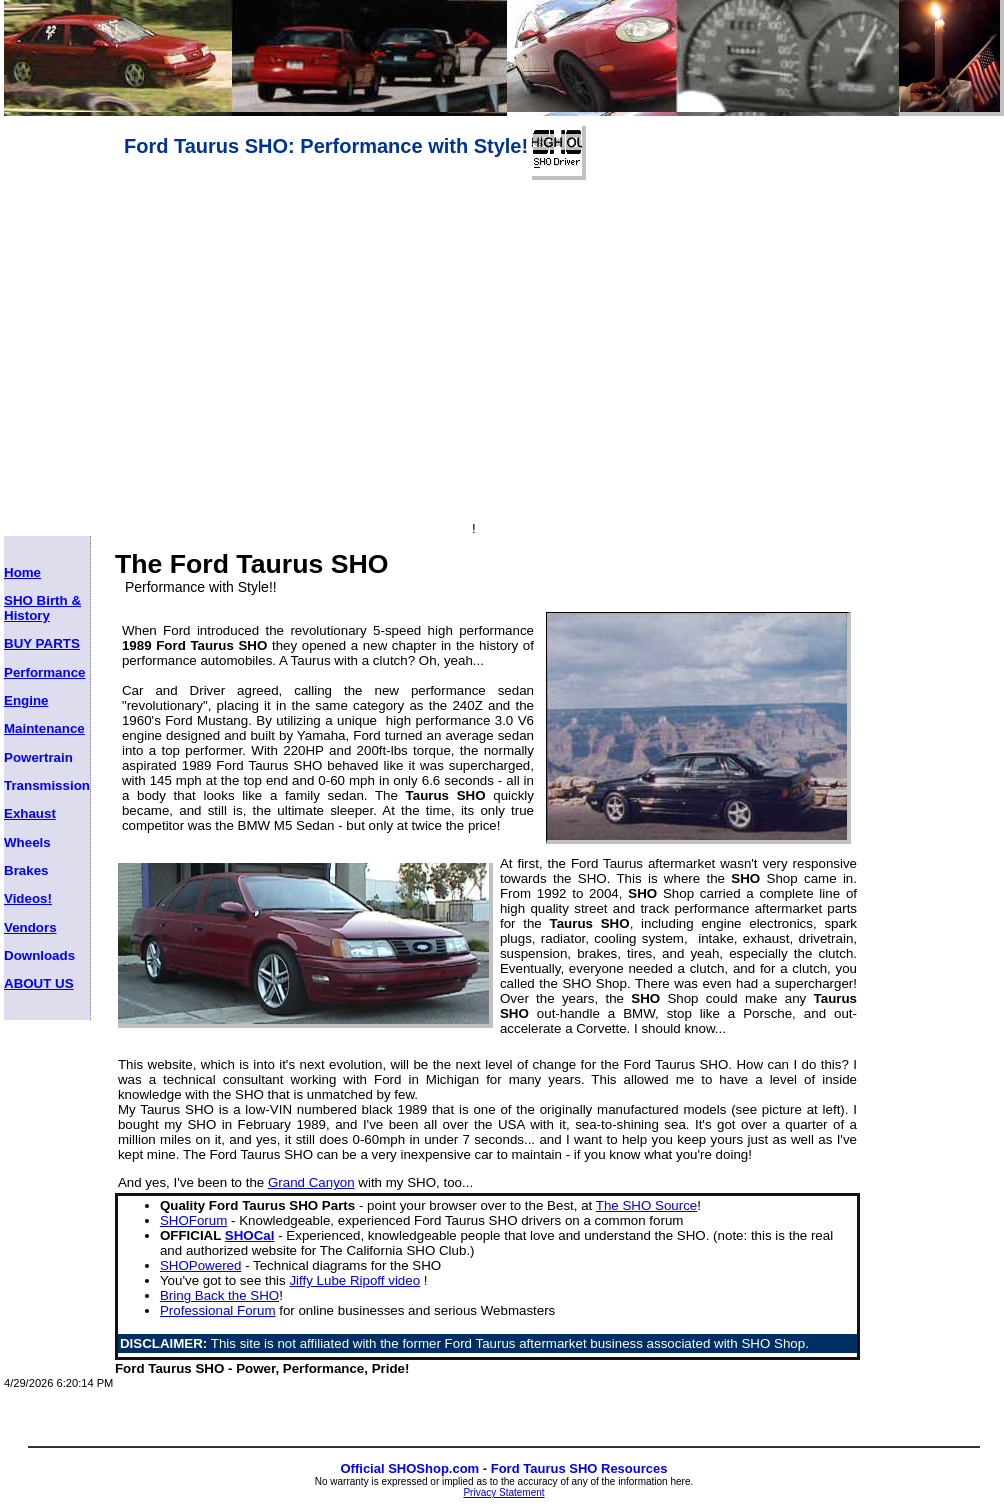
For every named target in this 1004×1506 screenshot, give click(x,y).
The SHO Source (646, 1205)
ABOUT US (39, 983)
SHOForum (193, 1220)
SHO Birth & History (42, 608)
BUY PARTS (42, 643)
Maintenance (44, 728)
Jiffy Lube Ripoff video (354, 1280)
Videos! (28, 898)
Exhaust (30, 813)
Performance (45, 672)
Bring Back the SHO (219, 1295)
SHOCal (250, 1235)
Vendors (30, 927)
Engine (26, 700)
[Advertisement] (358, 210)
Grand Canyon (311, 1182)
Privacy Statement (503, 1492)
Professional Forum (218, 1310)
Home (22, 572)
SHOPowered (201, 1265)
